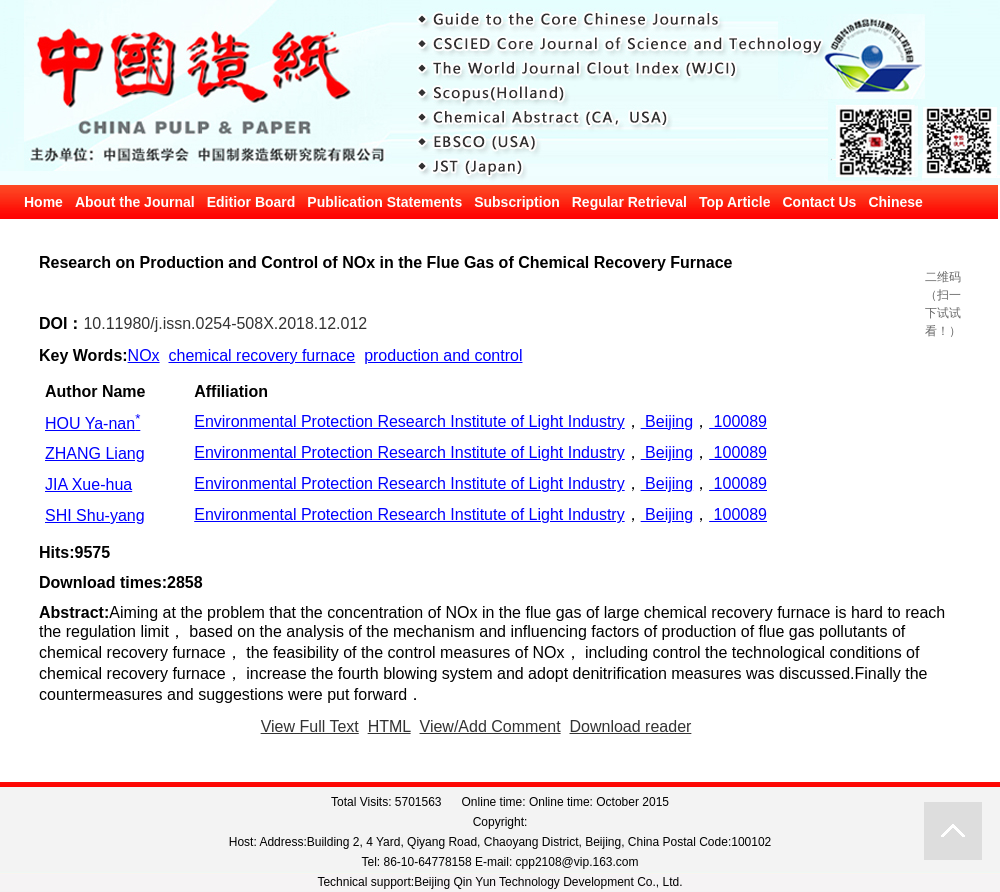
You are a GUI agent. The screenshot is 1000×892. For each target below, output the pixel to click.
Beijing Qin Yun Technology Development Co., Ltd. (548, 882)
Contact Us (819, 202)
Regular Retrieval (629, 202)
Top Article (735, 202)
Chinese (895, 202)
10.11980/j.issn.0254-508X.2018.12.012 (225, 323)
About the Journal (135, 202)
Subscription (517, 202)
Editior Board (251, 202)
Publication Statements (384, 202)
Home (43, 202)
